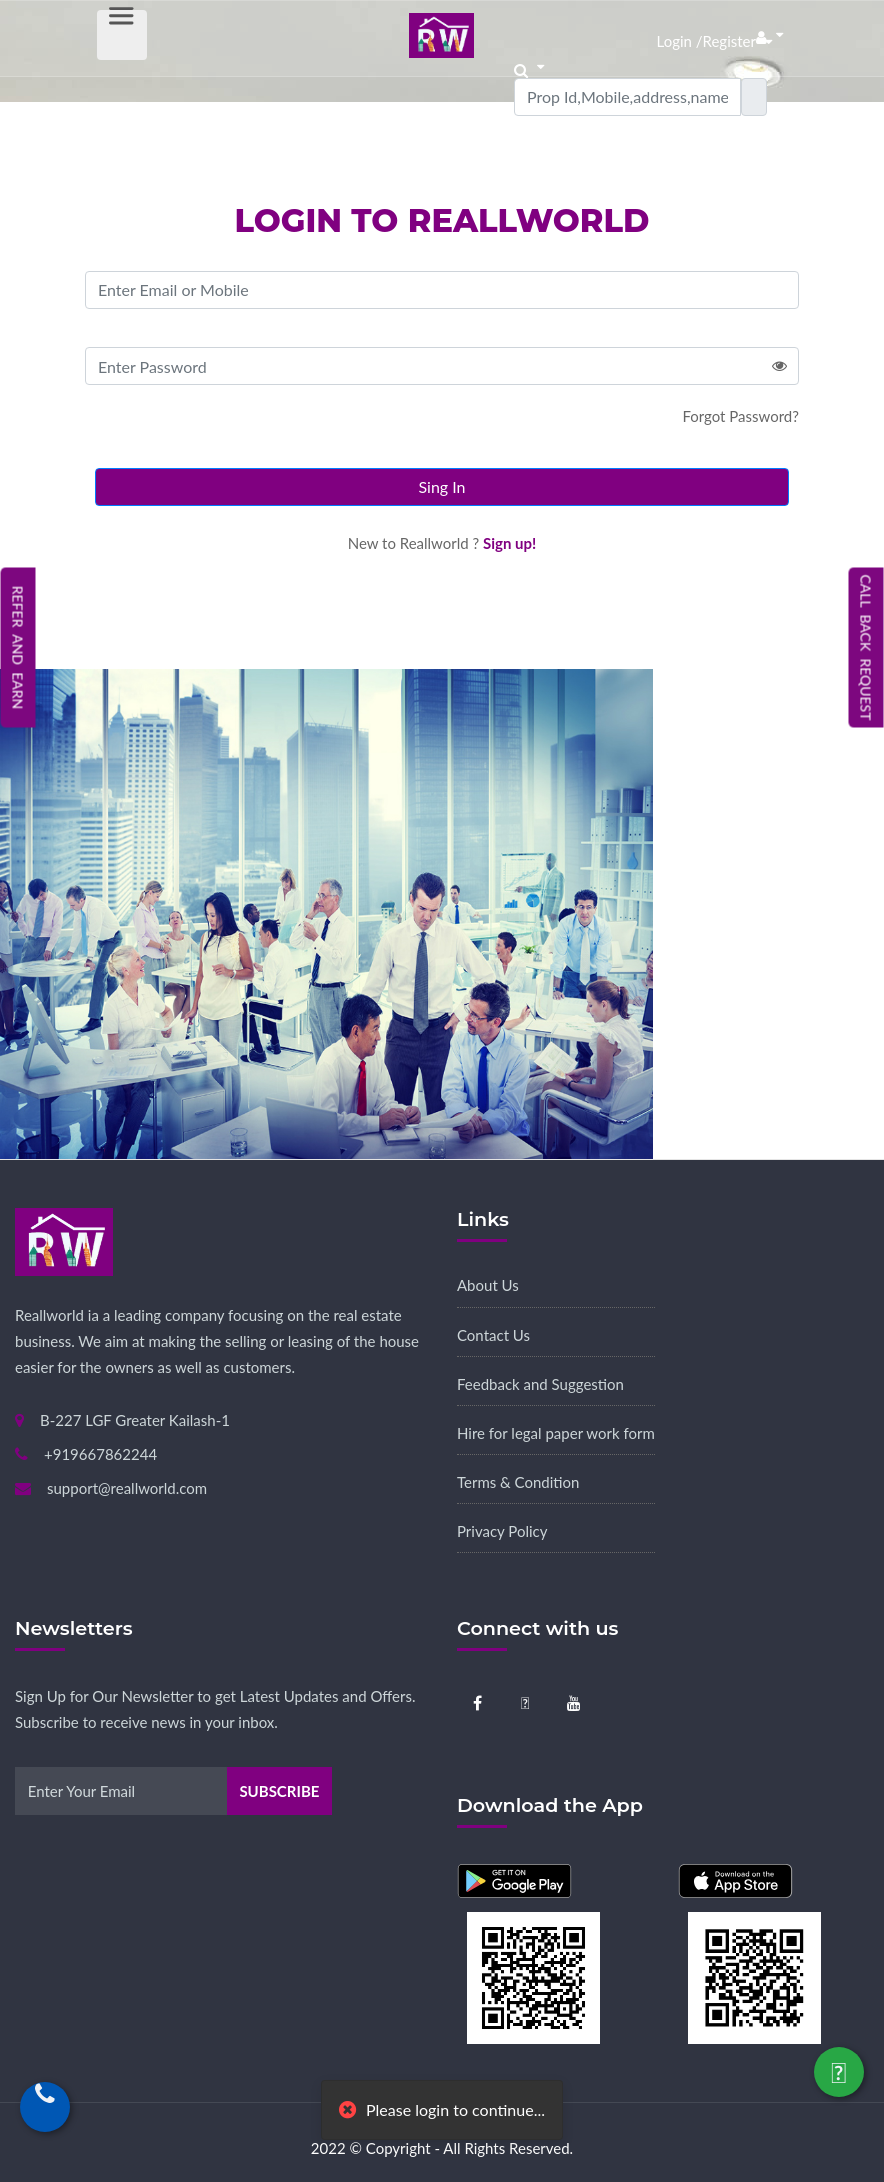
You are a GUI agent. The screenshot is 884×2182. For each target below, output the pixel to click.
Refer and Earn (18, 647)
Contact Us (493, 1335)
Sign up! (509, 543)
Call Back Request (866, 648)
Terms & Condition (518, 1482)
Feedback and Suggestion (540, 1384)
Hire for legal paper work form (556, 1433)
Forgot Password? (740, 416)
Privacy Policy (502, 1531)
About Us (488, 1285)
